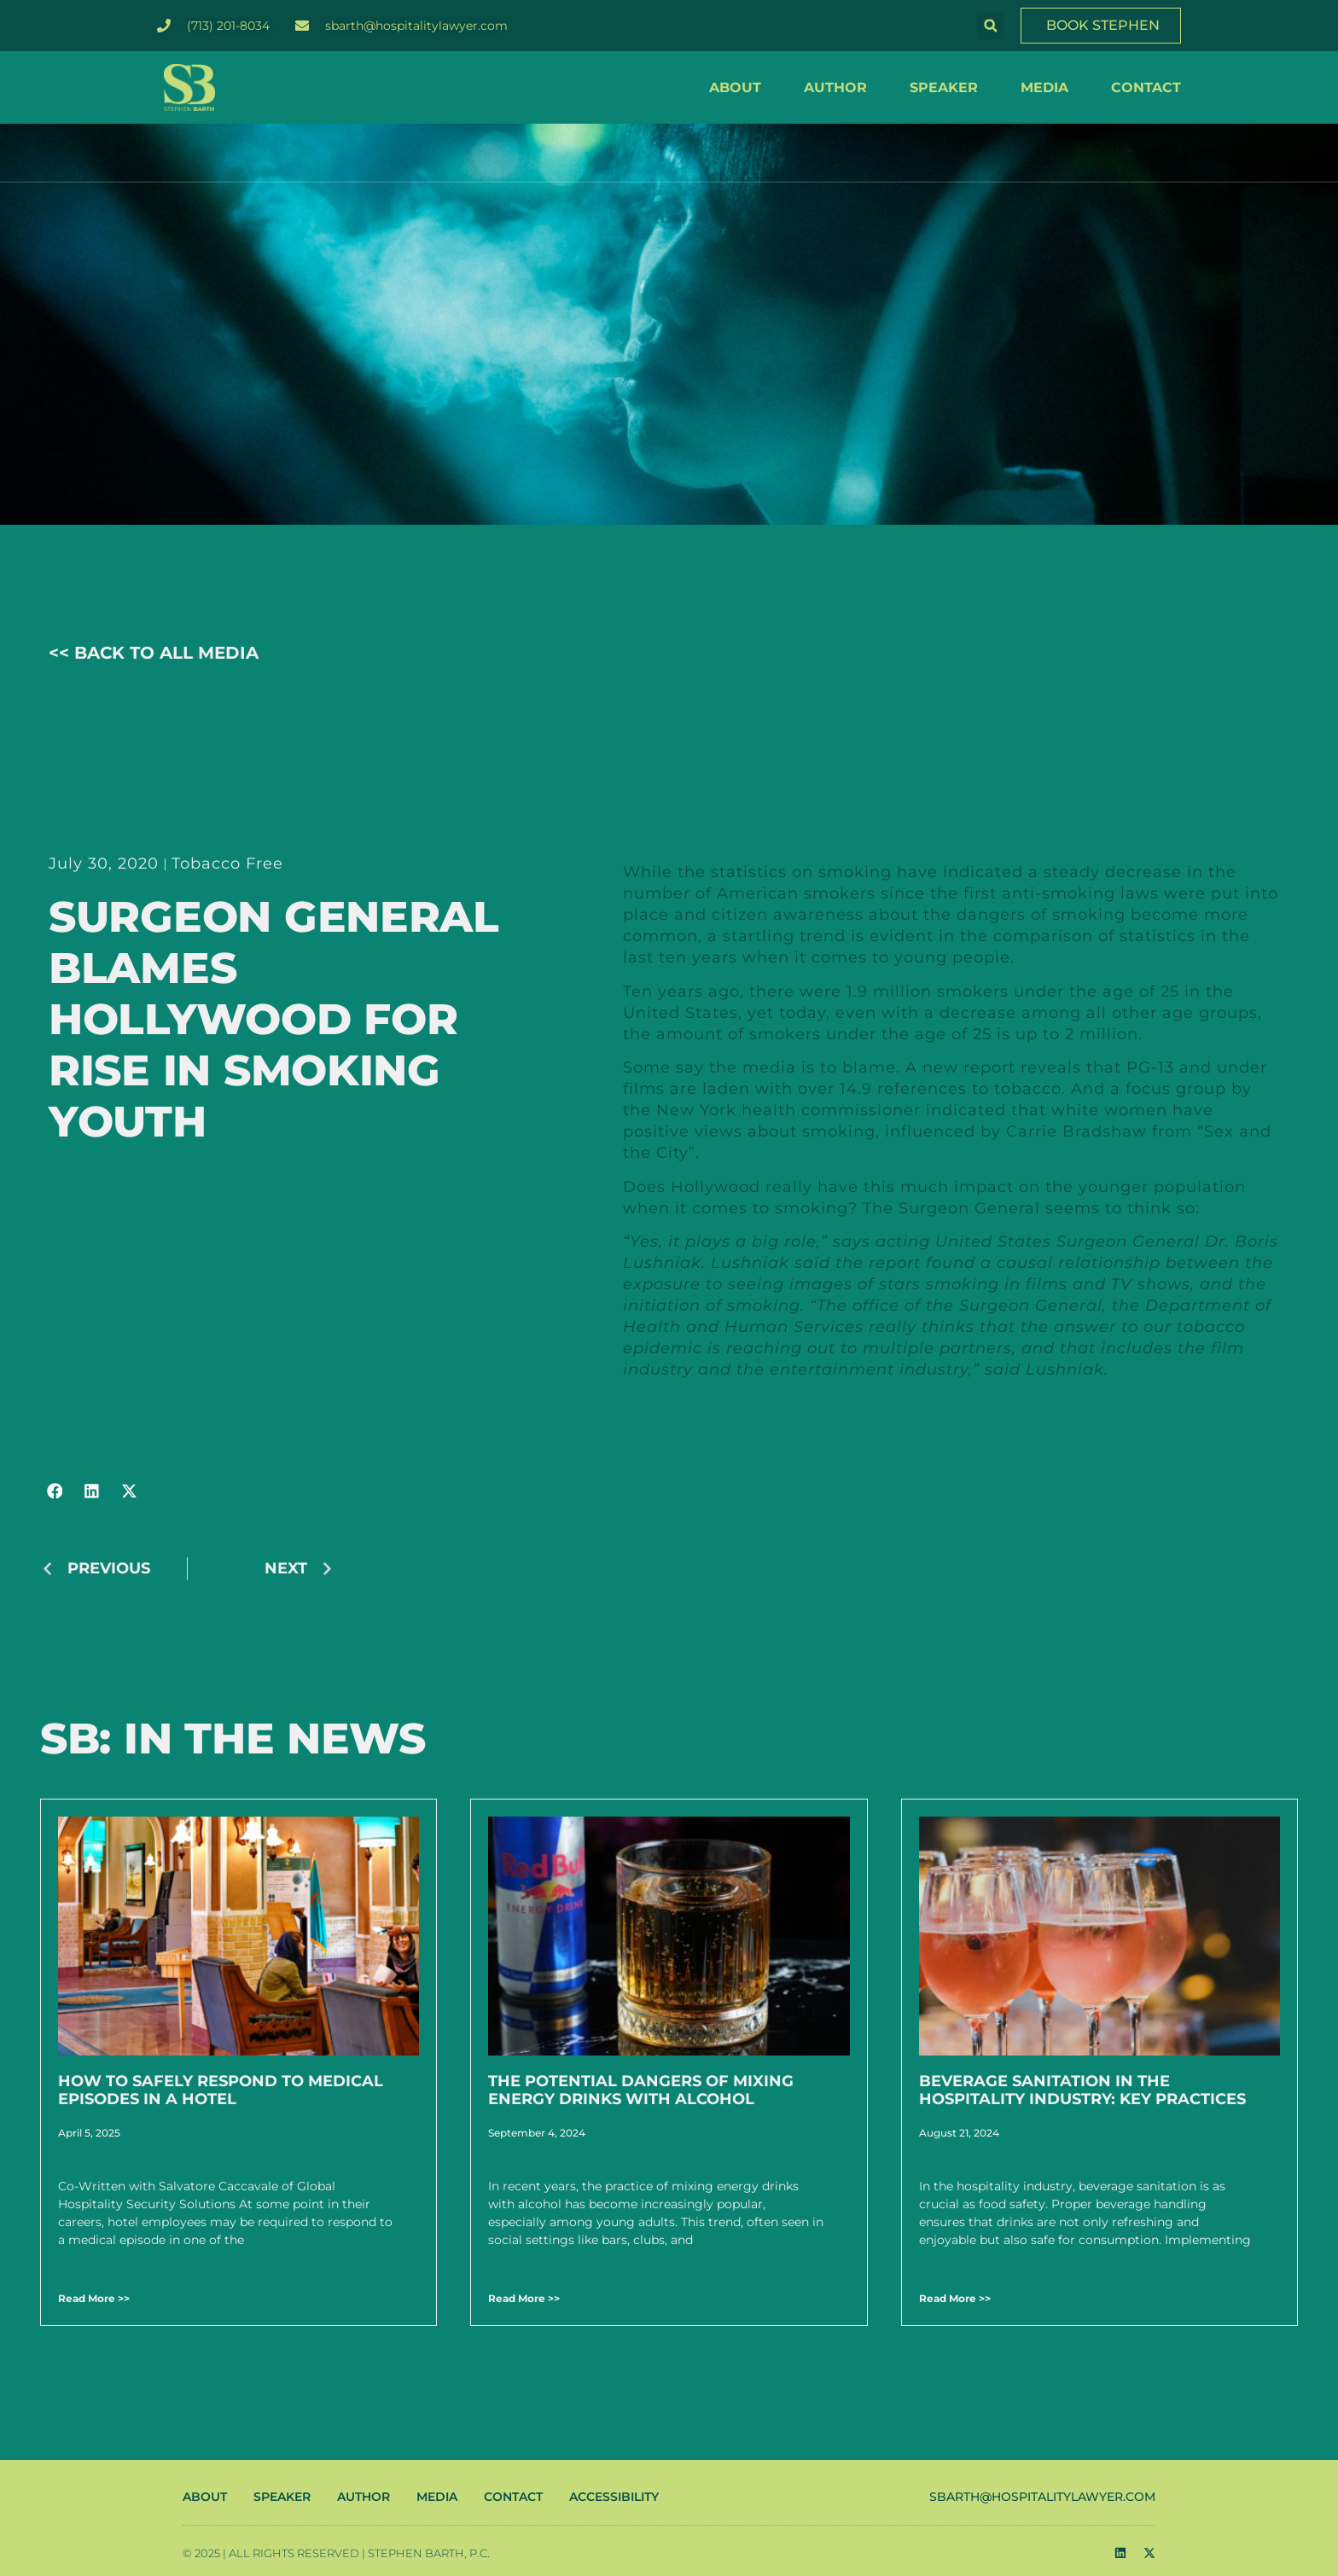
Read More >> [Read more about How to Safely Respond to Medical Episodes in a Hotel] (94, 2298)
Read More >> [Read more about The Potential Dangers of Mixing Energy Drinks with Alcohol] (524, 2298)
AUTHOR (835, 87)
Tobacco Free (227, 863)
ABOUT (735, 87)
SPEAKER (944, 87)
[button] (990, 26)
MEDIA (1044, 87)
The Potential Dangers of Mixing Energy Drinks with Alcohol (641, 2090)
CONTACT (1146, 87)
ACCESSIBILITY (614, 2496)
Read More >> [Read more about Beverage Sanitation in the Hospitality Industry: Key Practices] (955, 2298)
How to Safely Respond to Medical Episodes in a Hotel (220, 2090)
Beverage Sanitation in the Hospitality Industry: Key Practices (1082, 2090)
